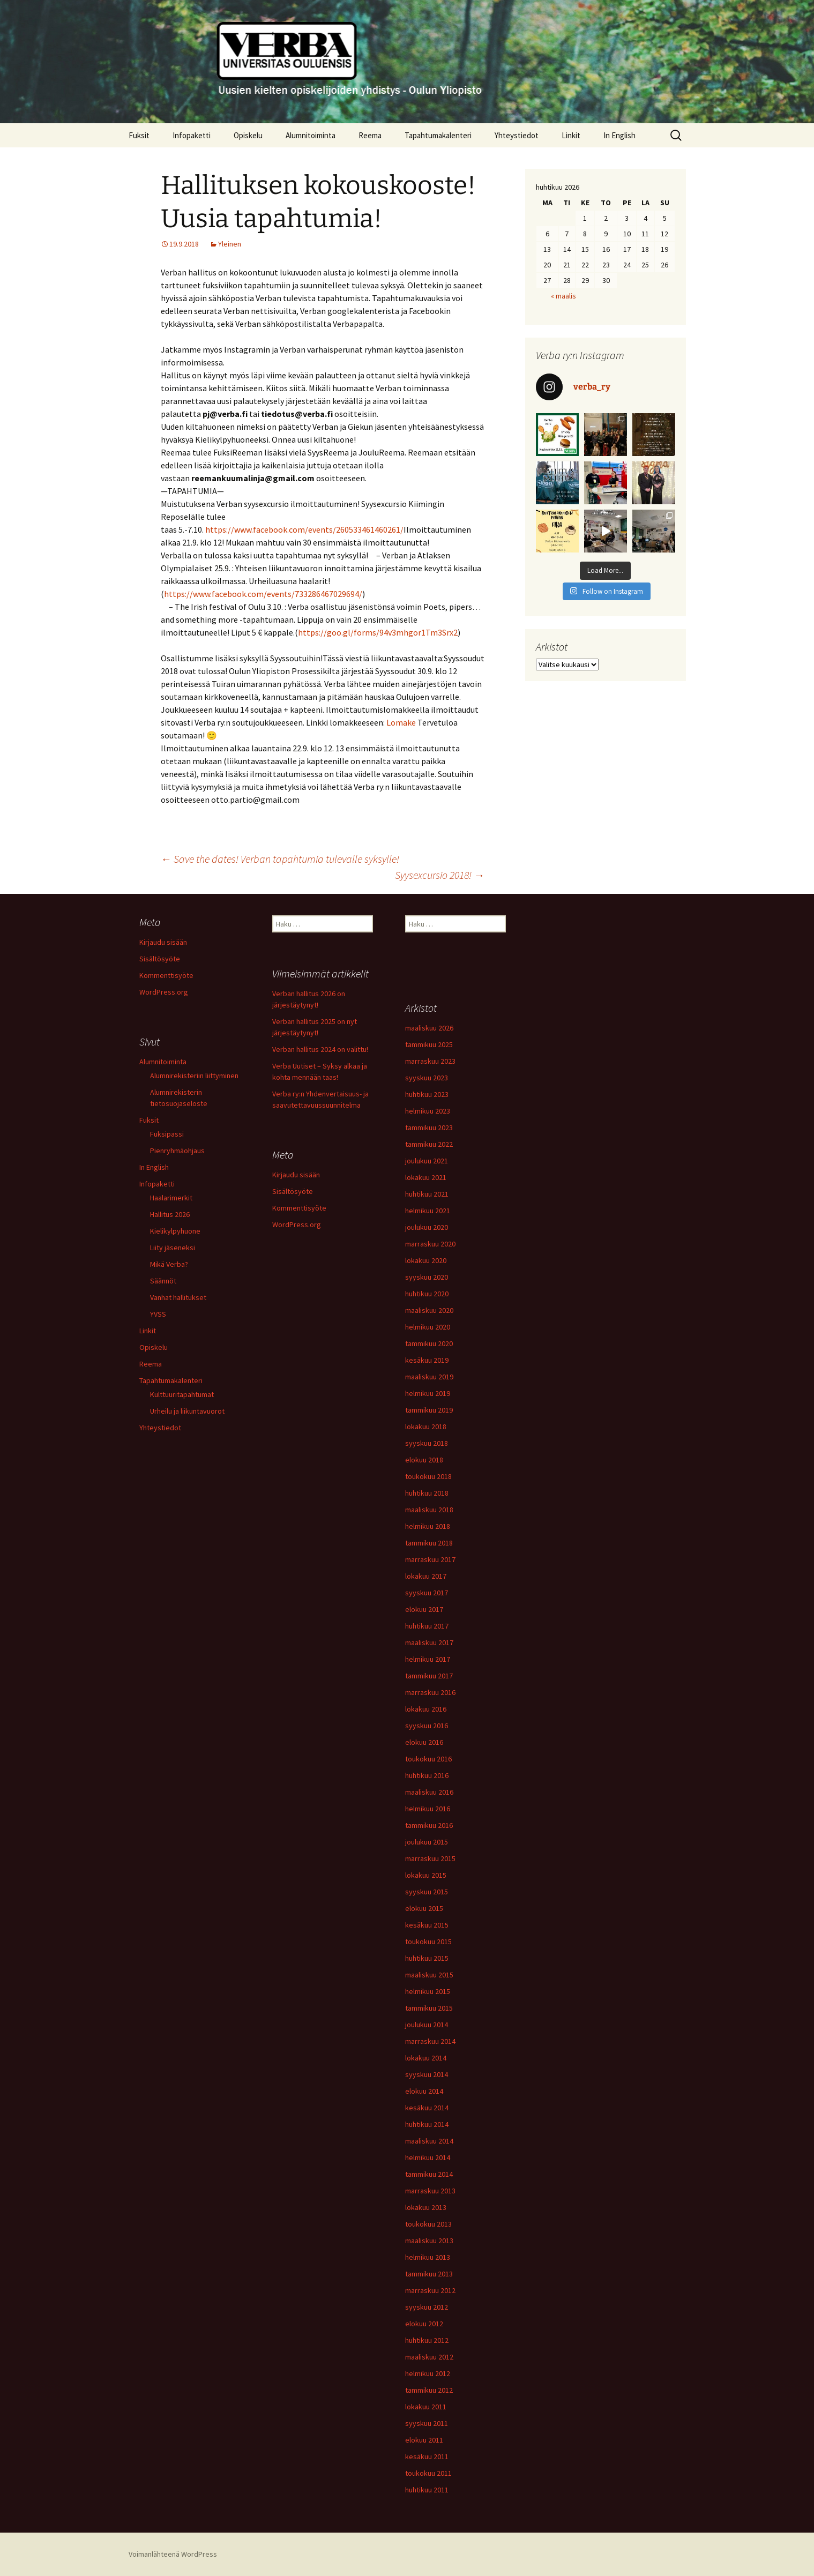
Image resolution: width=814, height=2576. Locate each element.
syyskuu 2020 (426, 1277)
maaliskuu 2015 (429, 1975)
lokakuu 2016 (425, 1709)
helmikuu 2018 (427, 1526)
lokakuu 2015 (425, 1875)
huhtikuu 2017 (427, 1626)
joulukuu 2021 (426, 1161)
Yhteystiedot (517, 135)
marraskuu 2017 (430, 1559)
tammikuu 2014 (429, 2174)
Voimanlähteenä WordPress (173, 2554)
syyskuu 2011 (426, 2423)
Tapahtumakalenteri (438, 135)
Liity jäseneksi (172, 1247)
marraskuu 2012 (430, 2290)
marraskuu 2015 (430, 1858)
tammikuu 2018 (429, 1543)
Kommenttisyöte (166, 975)
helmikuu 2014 (427, 2157)
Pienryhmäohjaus (177, 1150)
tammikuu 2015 (429, 2008)
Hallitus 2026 (170, 1214)
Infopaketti (192, 135)
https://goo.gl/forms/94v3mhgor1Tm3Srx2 (378, 632)
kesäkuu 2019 (427, 1360)
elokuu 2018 (424, 1460)
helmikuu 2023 (427, 1111)
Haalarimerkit (171, 1198)
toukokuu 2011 (428, 2473)
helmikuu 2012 (427, 2373)
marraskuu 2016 (430, 1692)
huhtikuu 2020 (427, 1293)
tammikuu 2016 (429, 1825)
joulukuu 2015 (426, 1842)
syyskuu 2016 (426, 1725)
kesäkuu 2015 (427, 1925)
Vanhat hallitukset (178, 1297)
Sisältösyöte (159, 959)
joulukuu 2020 (426, 1227)
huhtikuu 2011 (427, 2490)
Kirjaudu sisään (163, 942)
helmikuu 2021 (427, 1210)
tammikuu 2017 (429, 1676)
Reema (370, 135)
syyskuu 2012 (426, 2307)
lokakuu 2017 (425, 1576)
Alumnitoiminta (310, 135)
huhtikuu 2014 (427, 2124)
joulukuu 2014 (426, 2024)
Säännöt (163, 1281)
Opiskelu (248, 135)
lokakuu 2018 (425, 1426)
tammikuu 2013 (429, 2274)
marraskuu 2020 (430, 1244)
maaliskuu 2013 (429, 2240)
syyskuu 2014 (426, 2074)
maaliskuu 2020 (429, 1310)
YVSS (158, 1314)
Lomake (401, 722)
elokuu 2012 (424, 2323)
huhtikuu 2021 (427, 1194)
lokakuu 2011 (425, 2406)
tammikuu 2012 (429, 2390)
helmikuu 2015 (427, 1991)
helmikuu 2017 (427, 1659)
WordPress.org (163, 992)
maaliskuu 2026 (429, 1028)
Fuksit (139, 135)
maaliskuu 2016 (429, 1792)
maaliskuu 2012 (429, 2357)
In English (619, 135)
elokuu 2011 (424, 2440)
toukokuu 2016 (428, 1759)
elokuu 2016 (424, 1742)
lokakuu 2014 (425, 2058)
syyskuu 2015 (426, 1891)
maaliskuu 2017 (429, 1642)
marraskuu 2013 (430, 2191)
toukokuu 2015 (428, 1941)
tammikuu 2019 (429, 1410)
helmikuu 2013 (427, 2257)
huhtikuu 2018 (427, 1493)
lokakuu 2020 (425, 1260)
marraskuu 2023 (430, 1061)
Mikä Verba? (169, 1264)
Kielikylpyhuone (175, 1231)
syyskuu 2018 (426, 1443)
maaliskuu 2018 (429, 1509)
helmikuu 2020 (427, 1327)
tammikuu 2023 (429, 1127)
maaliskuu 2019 (429, 1377)
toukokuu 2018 (428, 1476)
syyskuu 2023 (426, 1077)
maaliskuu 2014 (429, 2141)
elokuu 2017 (424, 1609)
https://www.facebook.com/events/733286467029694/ (263, 593)
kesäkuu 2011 (427, 2456)
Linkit (571, 135)
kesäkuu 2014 (427, 2107)
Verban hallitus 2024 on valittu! (320, 1049)
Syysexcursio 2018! (439, 875)
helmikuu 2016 (427, 1808)
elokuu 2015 (424, 1908)
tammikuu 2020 (429, 1343)
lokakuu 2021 (425, 1177)
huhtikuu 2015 (427, 1958)
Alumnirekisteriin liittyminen (194, 1075)
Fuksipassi (167, 1134)
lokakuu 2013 (425, 2207)
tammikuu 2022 (429, 1144)
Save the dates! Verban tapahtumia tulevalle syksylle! (280, 858)
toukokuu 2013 (428, 2224)
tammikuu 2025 (429, 1044)
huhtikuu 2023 (427, 1094)
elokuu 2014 (424, 2091)
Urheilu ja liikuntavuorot (187, 1411)
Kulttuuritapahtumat (182, 1394)
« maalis (563, 296)
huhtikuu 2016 (427, 1775)
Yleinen (229, 244)
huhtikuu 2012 (427, 2340)
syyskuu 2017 (426, 1592)
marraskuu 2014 (430, 2041)
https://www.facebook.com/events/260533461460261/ (304, 529)
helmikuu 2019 (427, 1393)
